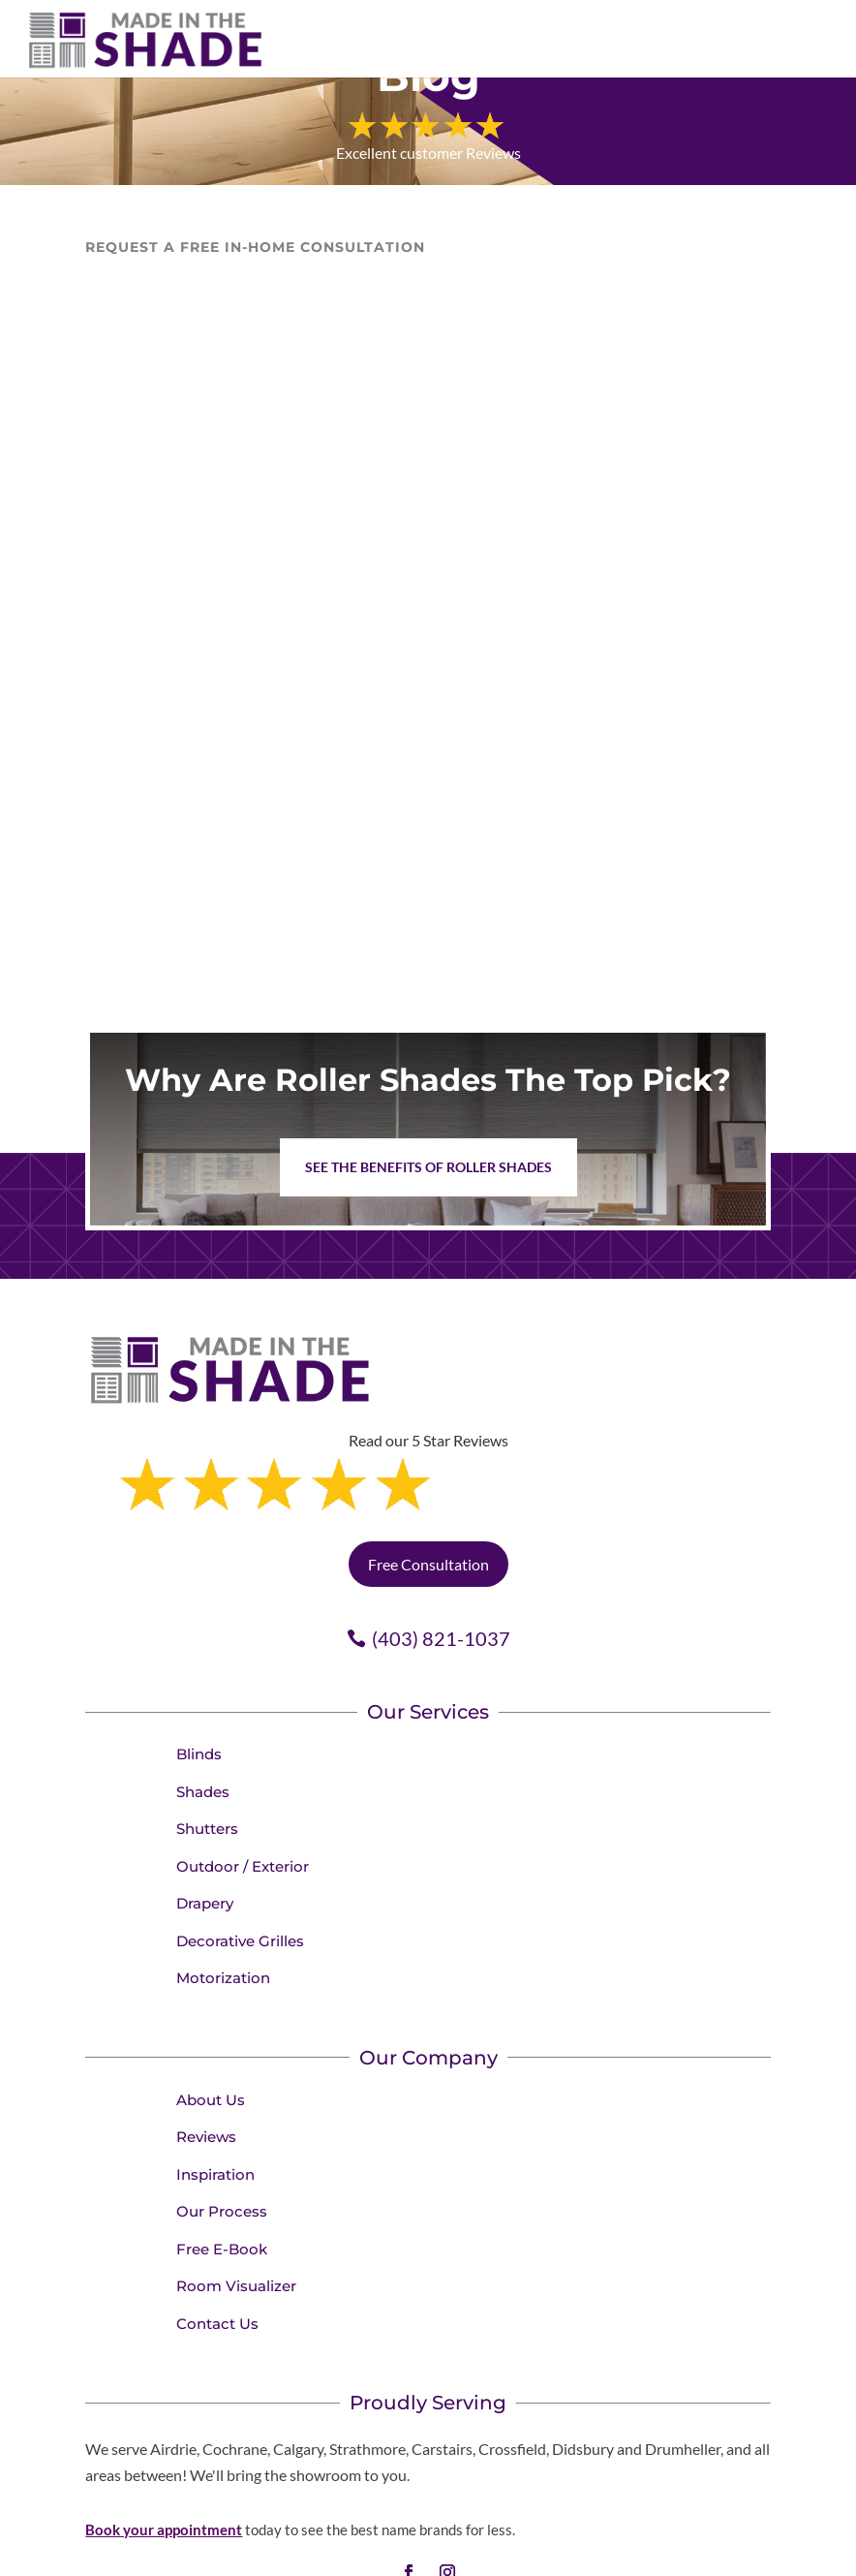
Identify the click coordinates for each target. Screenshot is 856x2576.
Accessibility (711, 2555)
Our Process (221, 2129)
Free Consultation (428, 1482)
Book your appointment (163, 2447)
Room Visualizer (236, 2203)
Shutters (207, 1746)
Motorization (223, 1895)
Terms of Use (624, 2555)
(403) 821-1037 (441, 1555)
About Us (210, 2017)
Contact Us (217, 2241)
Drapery (204, 1821)
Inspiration (215, 2092)
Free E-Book (221, 2166)
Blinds (199, 1671)
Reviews (206, 2054)
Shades (202, 1709)
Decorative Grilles (240, 1858)
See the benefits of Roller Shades (428, 1167)
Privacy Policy (533, 2555)
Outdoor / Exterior (242, 1784)
